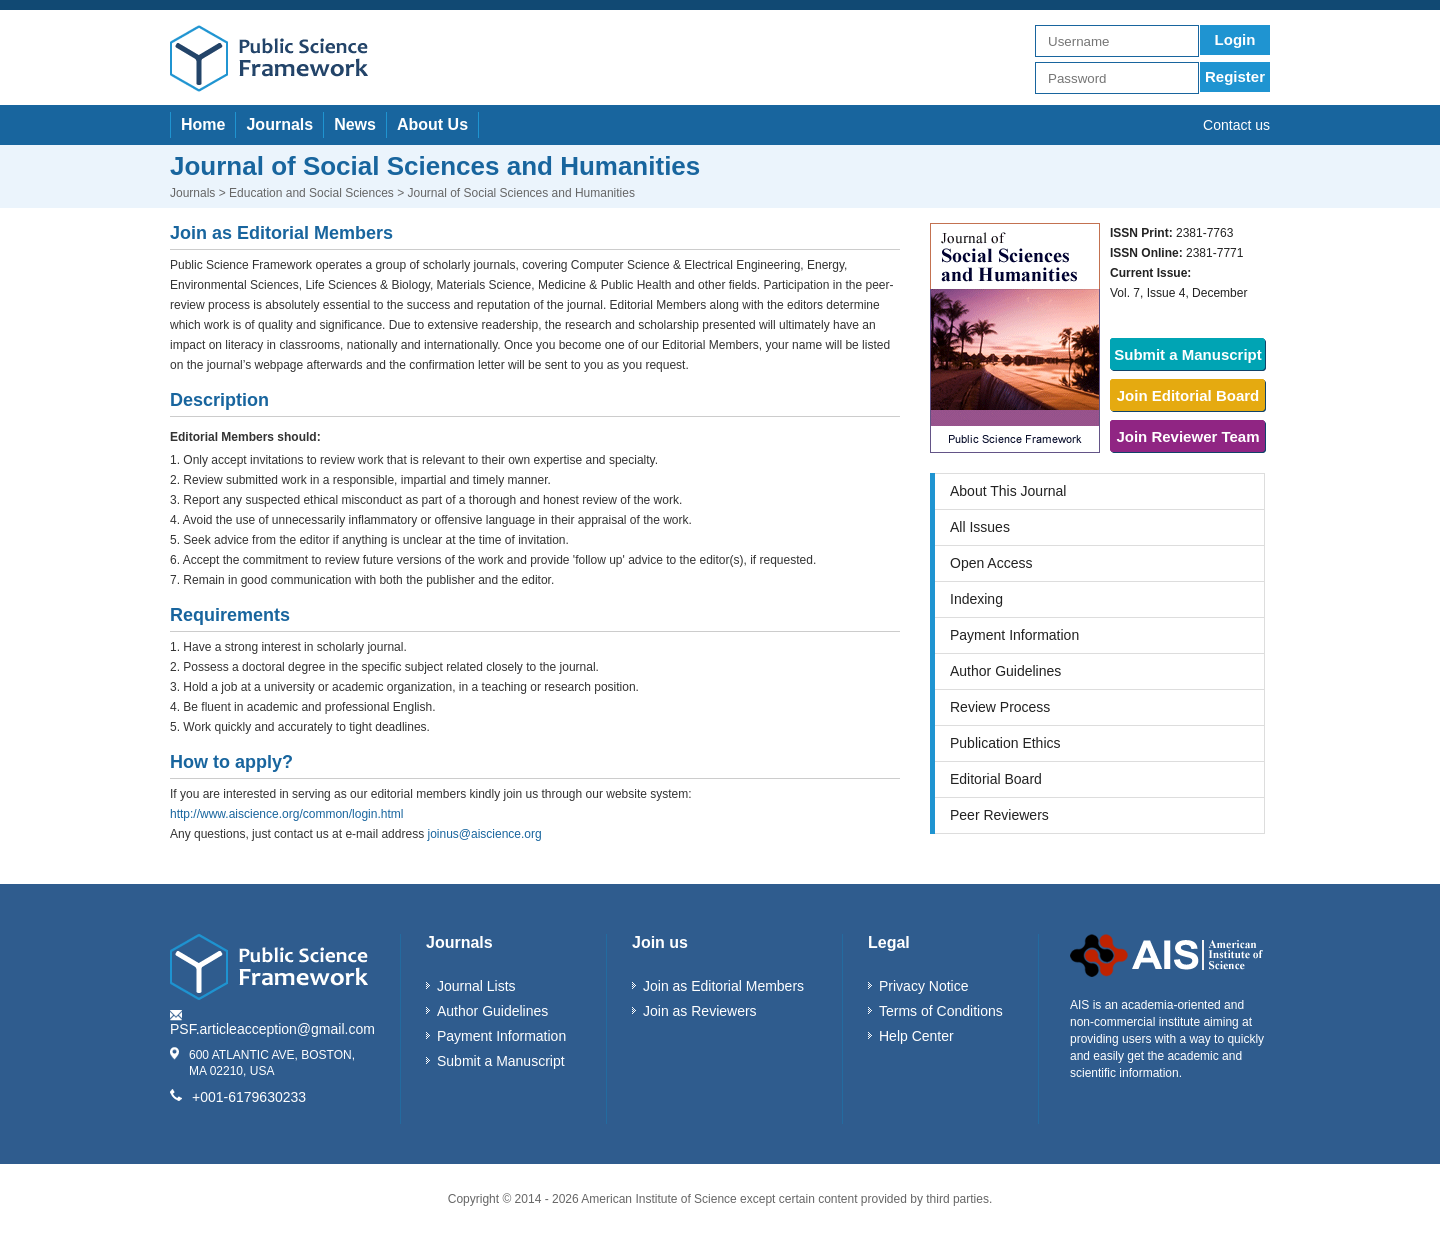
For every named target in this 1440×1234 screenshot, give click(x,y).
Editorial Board (996, 779)
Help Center (916, 1036)
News (355, 124)
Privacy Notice (923, 986)
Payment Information (1014, 635)
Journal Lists (476, 986)
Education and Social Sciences (311, 193)
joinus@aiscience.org (484, 834)
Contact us (1236, 125)
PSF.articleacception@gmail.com (272, 1029)
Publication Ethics (1005, 743)
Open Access (991, 563)
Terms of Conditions (941, 1011)
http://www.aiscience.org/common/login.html (286, 814)
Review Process (1000, 707)
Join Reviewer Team (1187, 436)
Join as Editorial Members (723, 986)
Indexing (976, 599)
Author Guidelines (1005, 671)
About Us (432, 124)
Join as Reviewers (700, 1011)
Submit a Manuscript (1188, 354)
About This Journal (1008, 491)
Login (1235, 39)
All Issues (980, 527)
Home (203, 124)
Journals (279, 124)
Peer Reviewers (999, 815)
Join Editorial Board (1188, 395)
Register (1235, 76)
